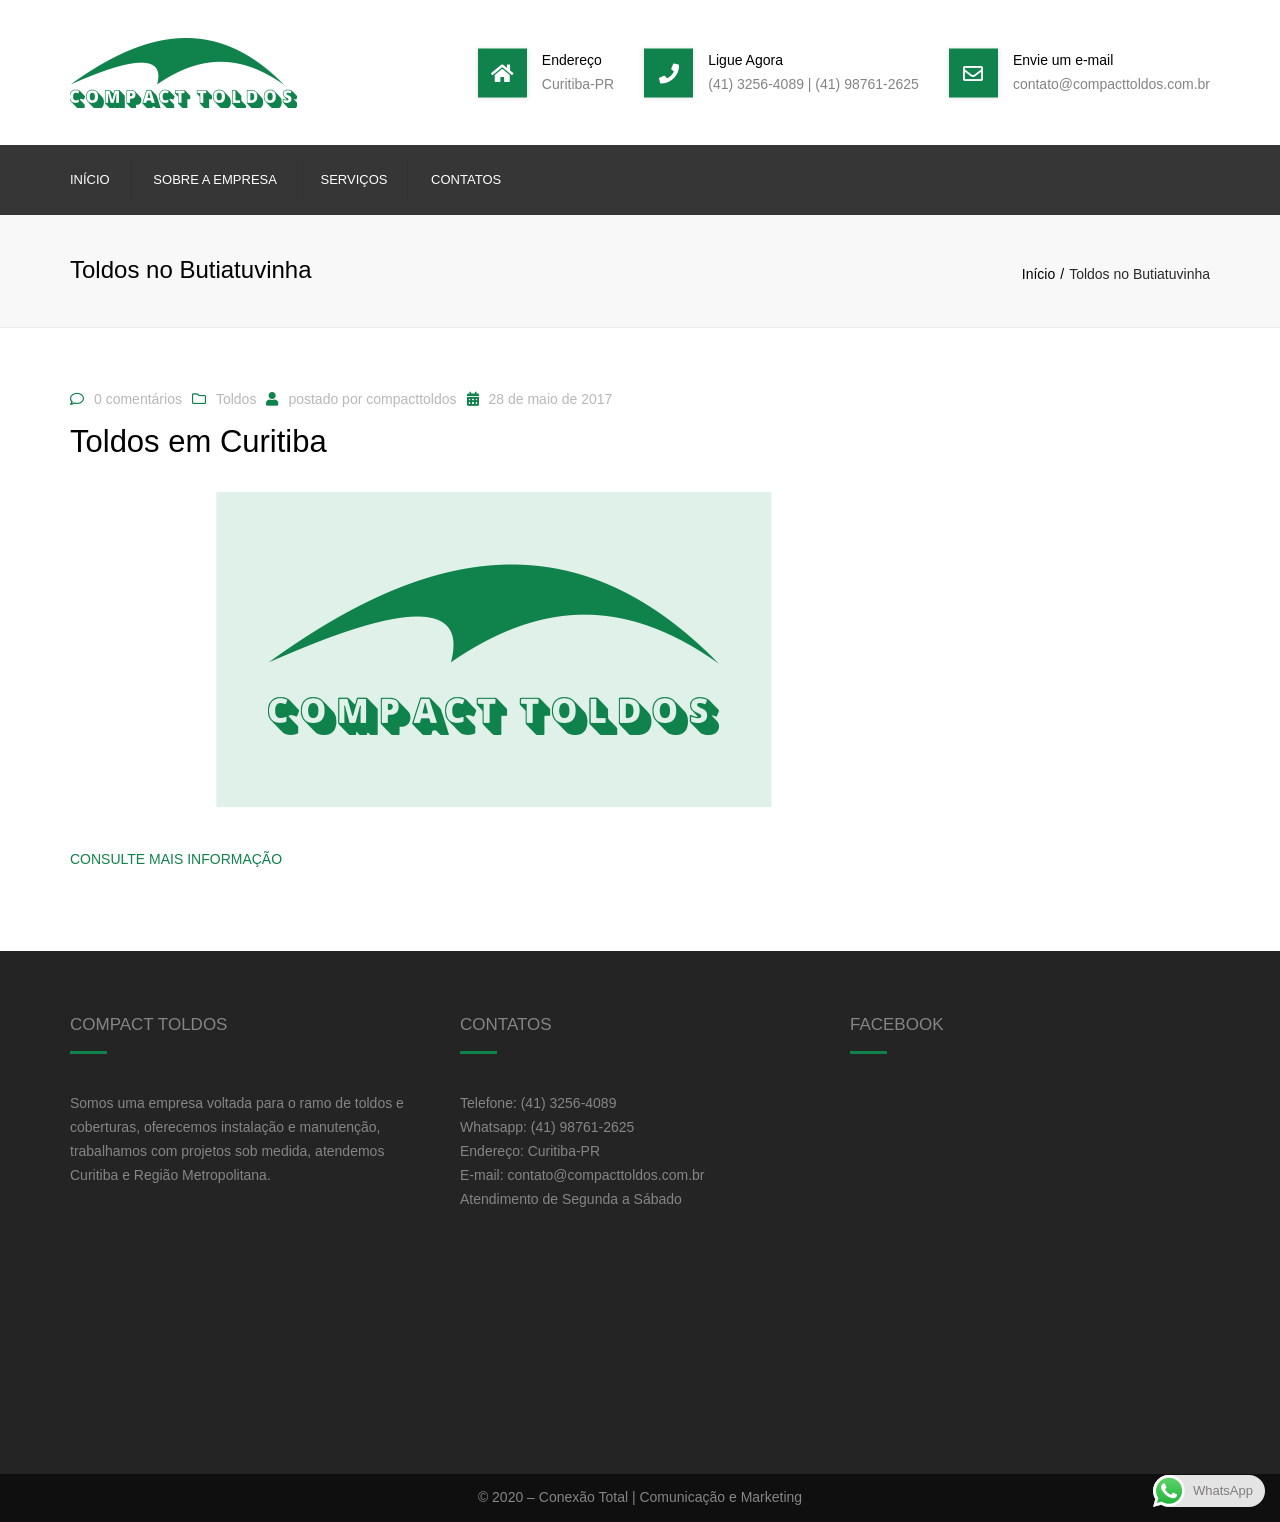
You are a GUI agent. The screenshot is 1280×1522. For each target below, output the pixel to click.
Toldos (236, 399)
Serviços (354, 179)
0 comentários (138, 399)
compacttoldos (411, 399)
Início (90, 179)
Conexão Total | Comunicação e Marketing (670, 1497)
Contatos (466, 179)
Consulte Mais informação (176, 859)
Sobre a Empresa (215, 179)
